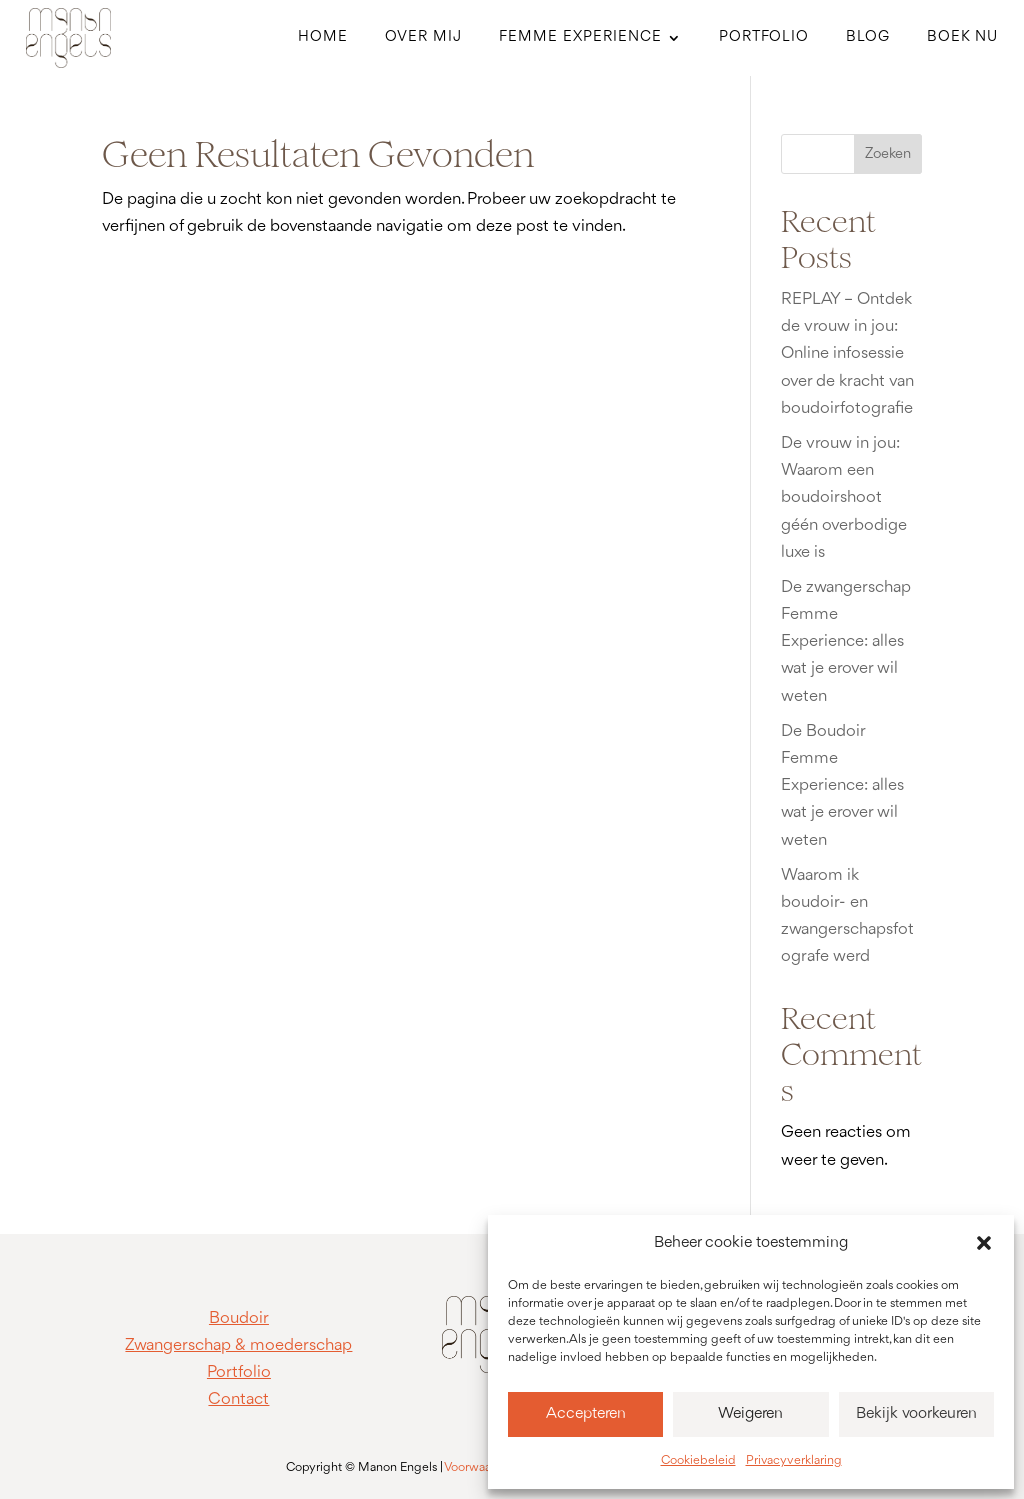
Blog (868, 37)
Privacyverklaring (794, 1460)
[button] (984, 1243)
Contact (238, 1399)
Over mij (423, 37)
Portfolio (764, 37)
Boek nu (962, 37)
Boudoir (239, 1318)
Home (323, 37)
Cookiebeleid (698, 1460)
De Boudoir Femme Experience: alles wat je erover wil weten (842, 786)
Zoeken (888, 154)
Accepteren (586, 1414)
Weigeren (750, 1414)
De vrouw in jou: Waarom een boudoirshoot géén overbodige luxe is (844, 498)
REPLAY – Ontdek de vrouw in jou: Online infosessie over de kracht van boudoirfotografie (847, 354)
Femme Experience (580, 37)
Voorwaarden (480, 1467)
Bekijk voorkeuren (916, 1414)
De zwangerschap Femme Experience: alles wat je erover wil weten (846, 642)
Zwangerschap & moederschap (238, 1345)
